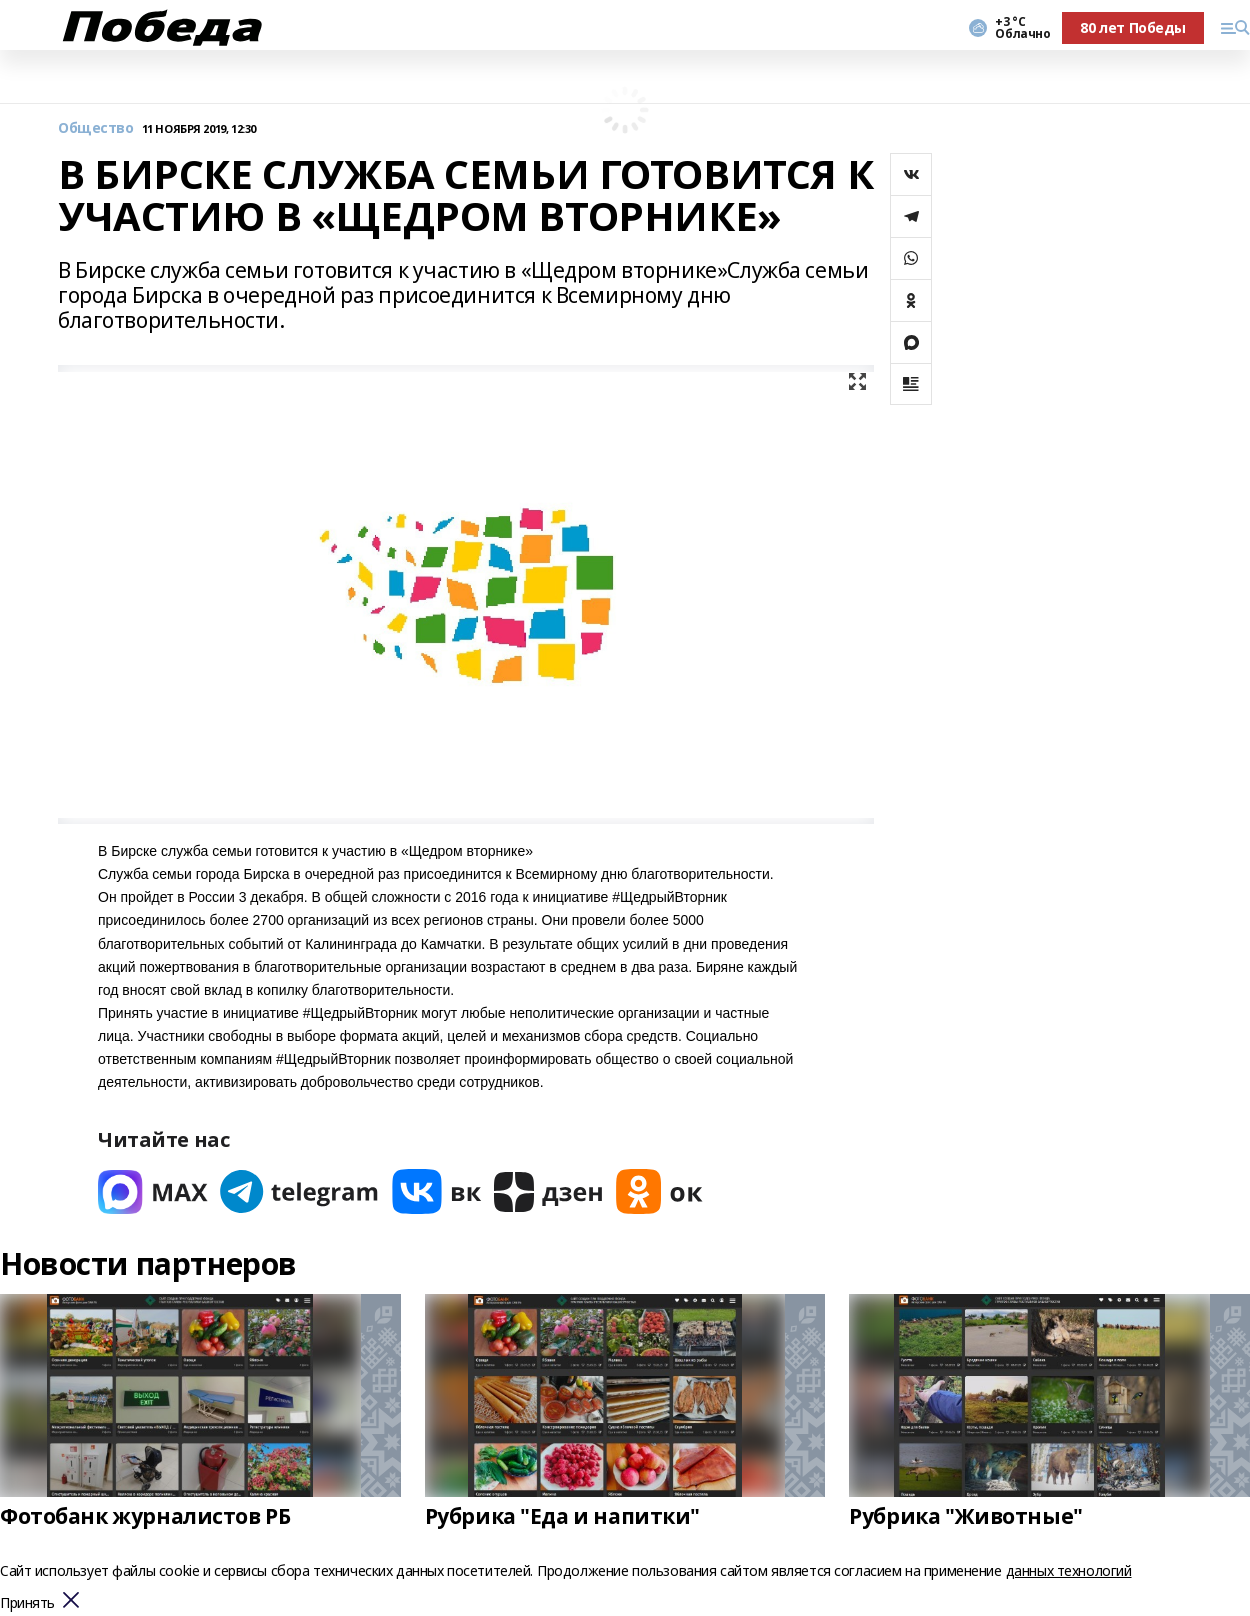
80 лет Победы (1133, 27)
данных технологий (1069, 1570)
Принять (27, 1603)
